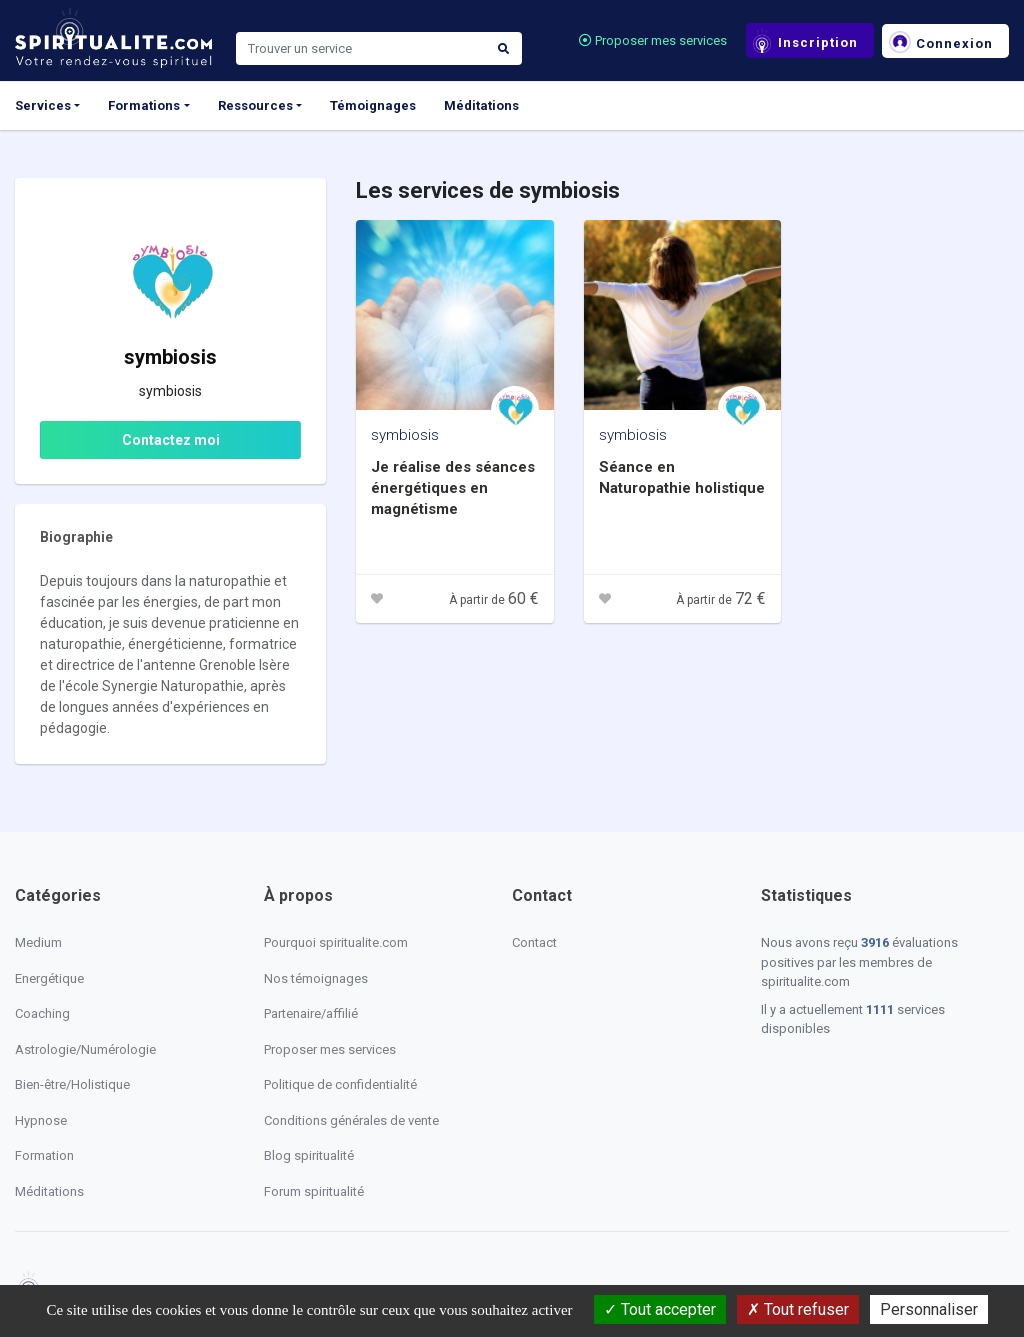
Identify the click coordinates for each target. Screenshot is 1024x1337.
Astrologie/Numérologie (85, 1049)
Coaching (42, 1013)
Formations (144, 105)
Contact (534, 942)
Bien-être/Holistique (72, 1084)
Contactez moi (171, 440)
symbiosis (405, 435)
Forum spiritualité (314, 1191)
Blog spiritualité (309, 1155)
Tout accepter (660, 1309)
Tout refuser (798, 1309)
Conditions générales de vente (351, 1120)
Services (43, 105)
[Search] (361, 49)
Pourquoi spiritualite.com (336, 942)
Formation (44, 1155)
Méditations (481, 105)
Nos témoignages (316, 978)
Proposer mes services (653, 40)
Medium (38, 942)
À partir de (494, 600)
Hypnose (41, 1120)
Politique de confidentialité (340, 1084)
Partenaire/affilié (311, 1013)
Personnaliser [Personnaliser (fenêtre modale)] (929, 1309)
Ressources (255, 105)
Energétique (49, 978)
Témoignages (373, 105)
